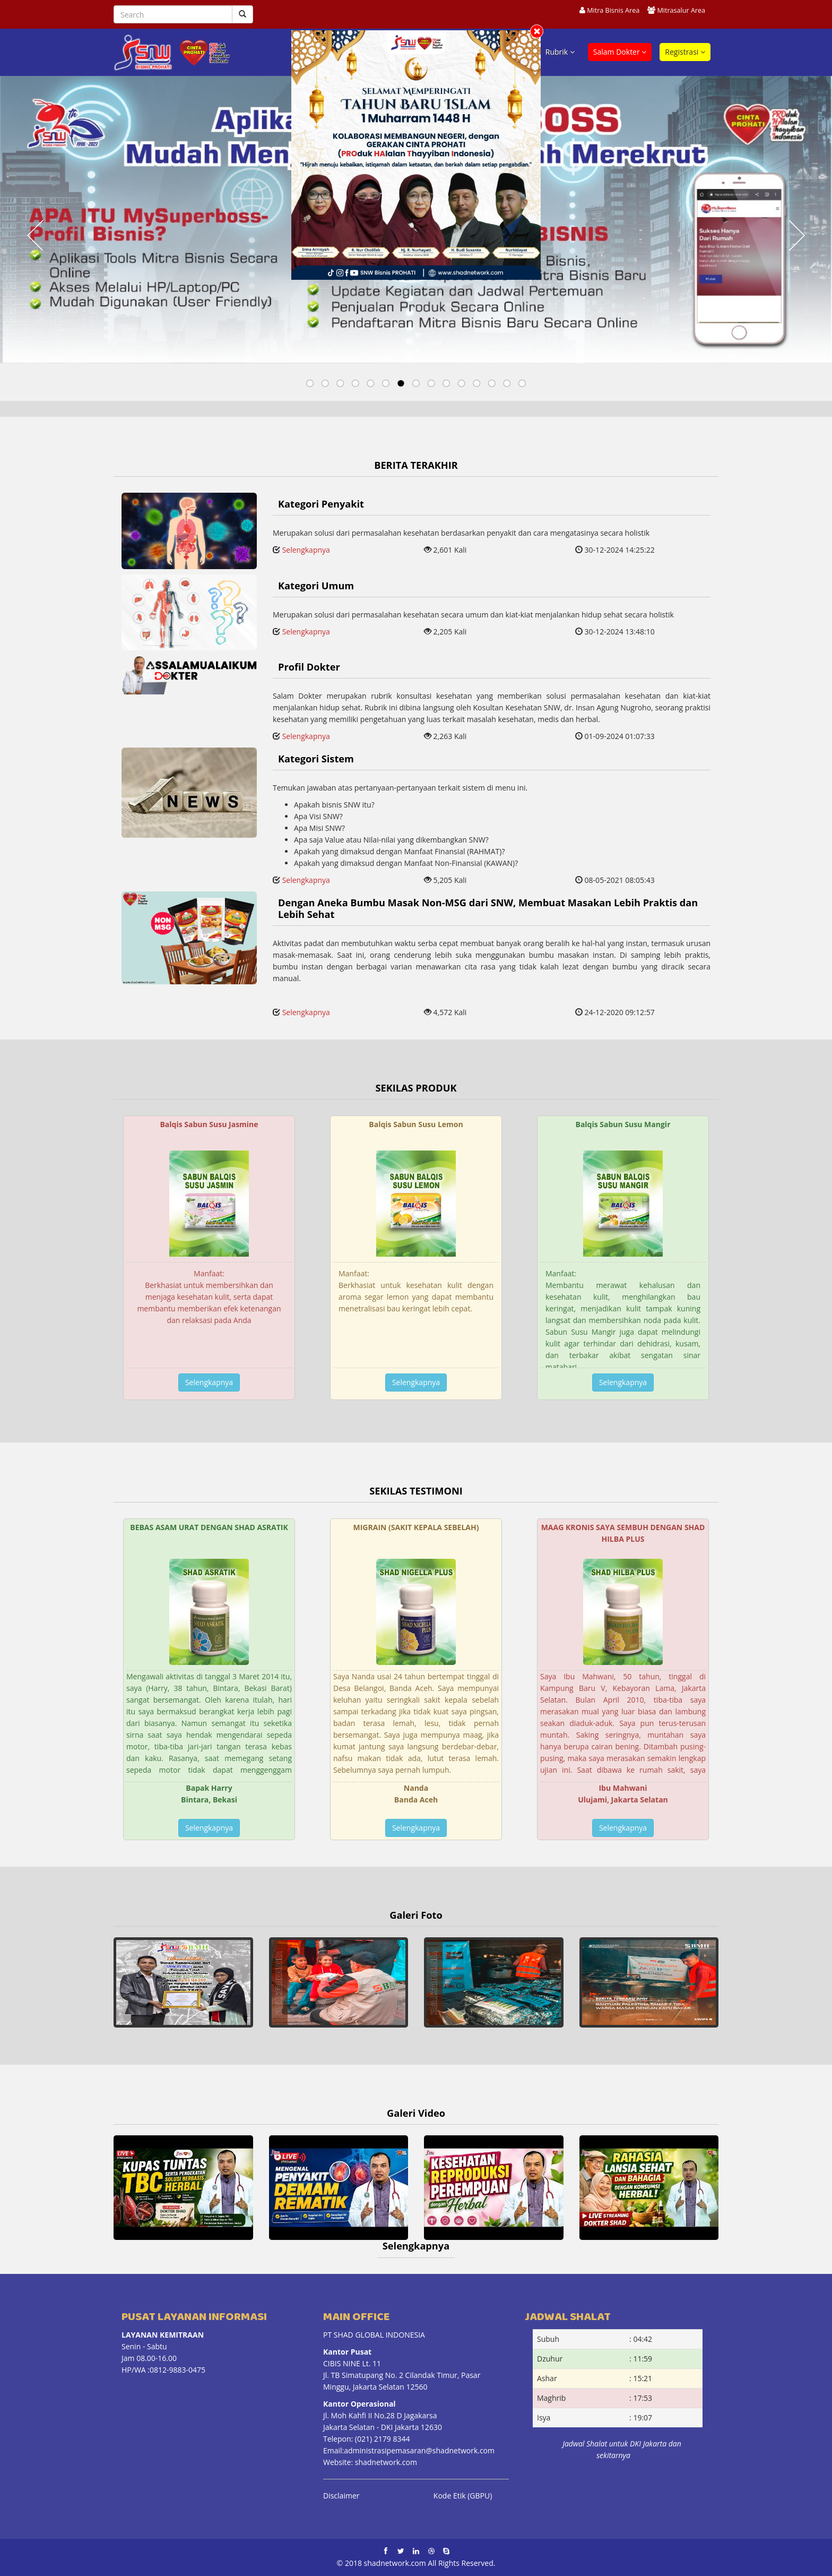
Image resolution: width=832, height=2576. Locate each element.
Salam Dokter (620, 52)
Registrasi (685, 52)
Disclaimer (341, 2496)
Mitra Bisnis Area (613, 10)
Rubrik (560, 52)
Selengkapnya (306, 550)
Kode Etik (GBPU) (463, 2496)
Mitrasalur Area (681, 10)
